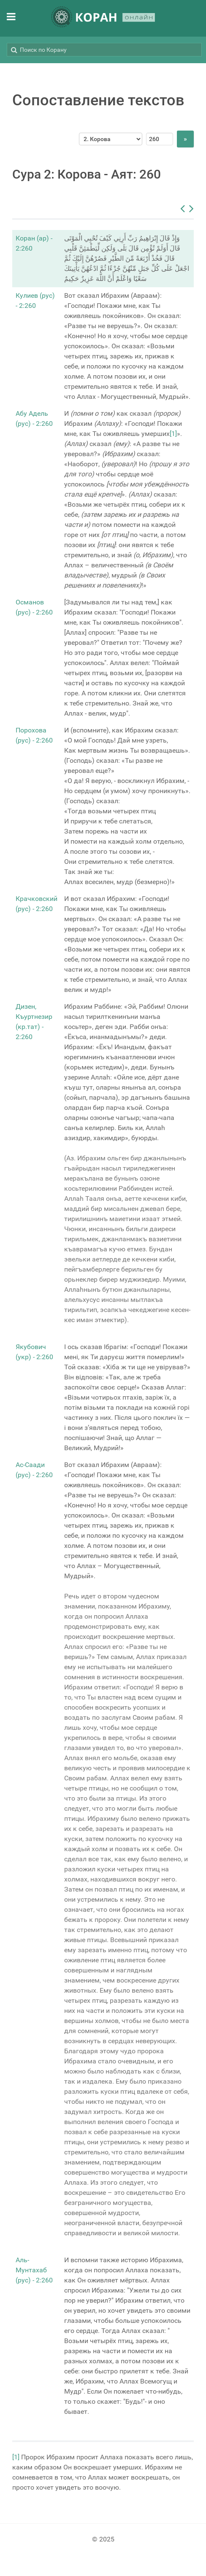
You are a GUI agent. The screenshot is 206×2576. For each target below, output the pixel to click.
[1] (173, 434)
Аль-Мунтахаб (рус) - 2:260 (34, 2270)
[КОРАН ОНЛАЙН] (103, 18)
